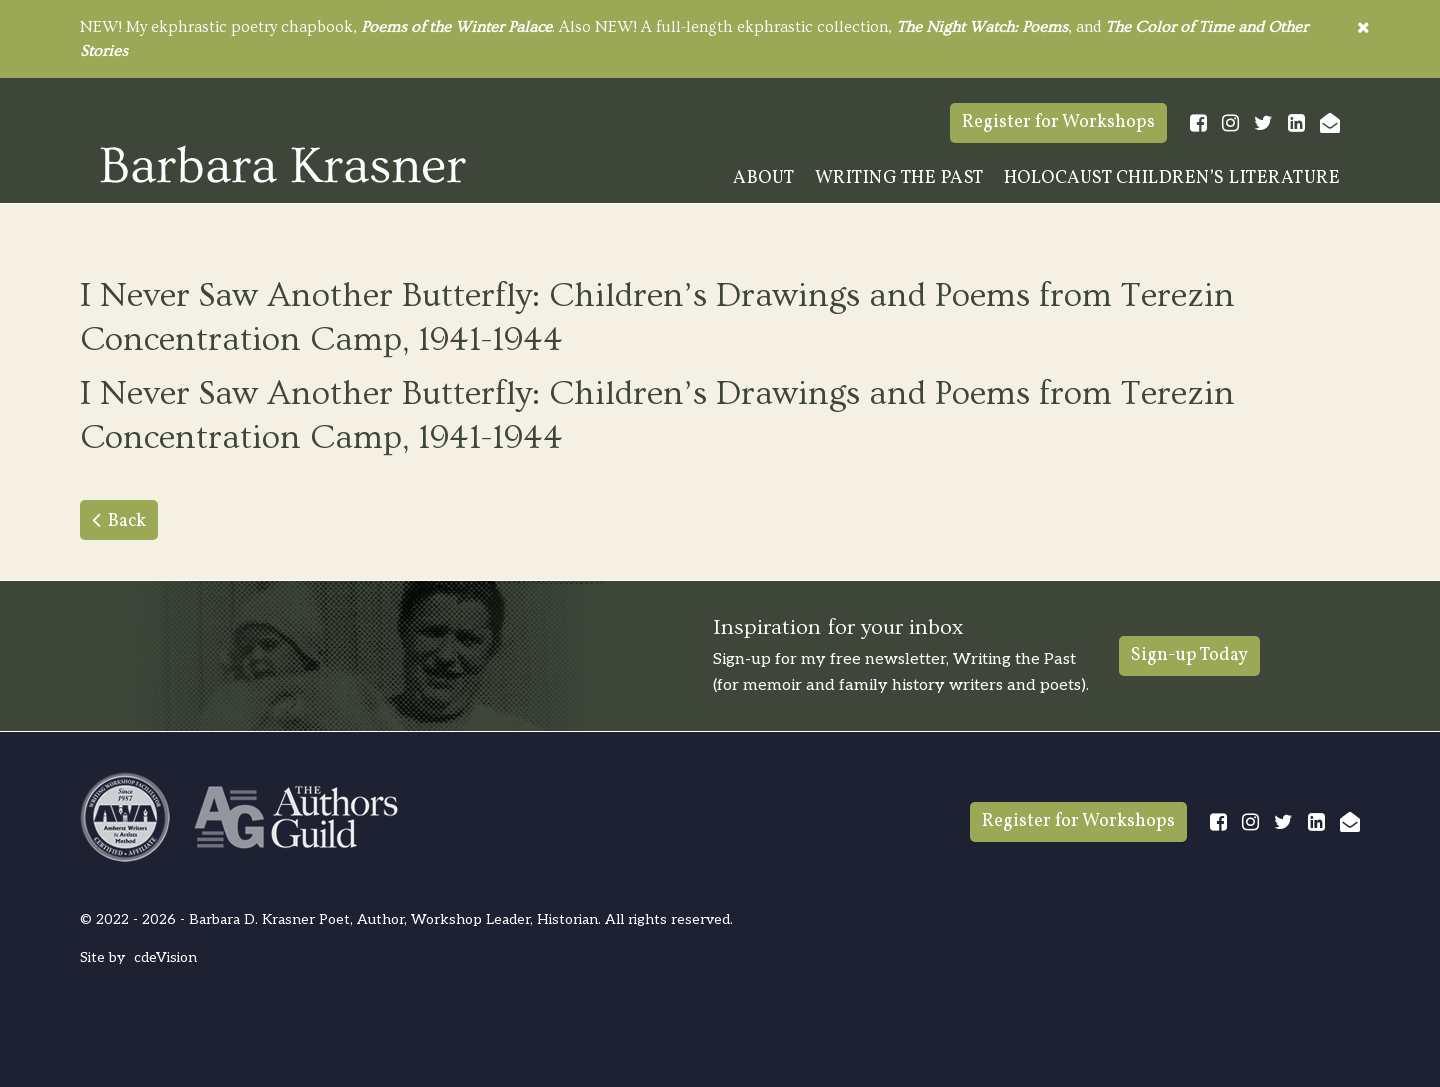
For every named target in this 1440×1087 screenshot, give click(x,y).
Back (127, 521)
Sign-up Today (1189, 655)
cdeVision (165, 957)
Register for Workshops (1058, 122)
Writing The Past (899, 178)
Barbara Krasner (283, 164)
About (764, 178)
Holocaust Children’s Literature (1172, 178)
